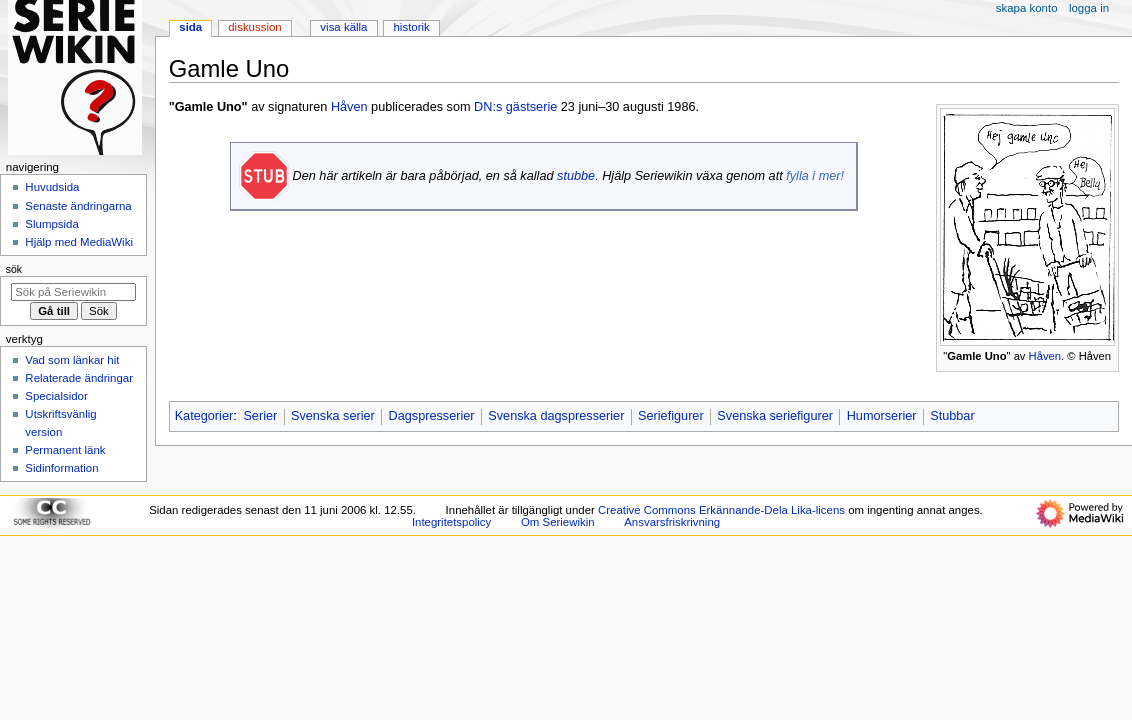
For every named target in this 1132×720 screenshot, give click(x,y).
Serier (260, 416)
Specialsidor (56, 396)
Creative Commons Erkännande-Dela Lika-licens (721, 510)
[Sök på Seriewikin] (73, 292)
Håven (1045, 356)
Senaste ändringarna (78, 206)
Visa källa (343, 27)
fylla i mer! (815, 176)
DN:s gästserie (515, 107)
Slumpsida (51, 224)
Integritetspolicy (451, 522)
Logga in (1089, 8)
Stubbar (952, 416)
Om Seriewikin (558, 522)
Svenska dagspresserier (556, 416)
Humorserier (882, 416)
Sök (14, 269)
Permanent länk (65, 450)
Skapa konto (1027, 8)
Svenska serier (333, 416)
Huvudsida (52, 187)
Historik (412, 27)
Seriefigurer (671, 416)
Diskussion (254, 27)
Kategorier (204, 416)
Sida (190, 27)
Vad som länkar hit (72, 360)
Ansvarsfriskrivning (672, 522)
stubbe (576, 176)
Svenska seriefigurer (775, 416)
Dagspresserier (432, 416)
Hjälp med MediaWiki (79, 242)
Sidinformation (61, 468)
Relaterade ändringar (79, 378)
